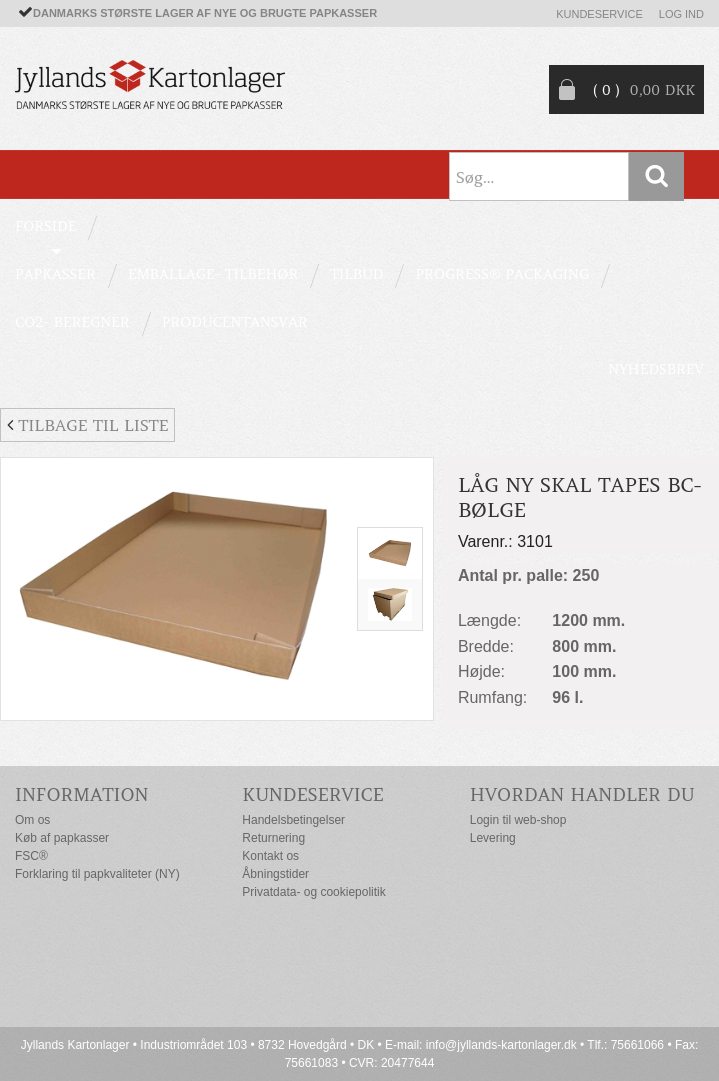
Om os (32, 820)
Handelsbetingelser (293, 820)
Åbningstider (275, 874)
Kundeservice (599, 14)
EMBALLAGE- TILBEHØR (213, 274)
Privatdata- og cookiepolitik (313, 892)
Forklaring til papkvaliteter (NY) (97, 874)
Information (82, 794)
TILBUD (356, 274)
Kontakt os (270, 856)
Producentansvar (235, 322)
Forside (45, 226)
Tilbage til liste (87, 425)
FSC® (31, 856)
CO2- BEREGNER (72, 322)
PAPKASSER (55, 274)
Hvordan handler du (582, 794)
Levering (493, 838)
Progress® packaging (502, 274)
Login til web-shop (518, 820)
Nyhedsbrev (656, 369)
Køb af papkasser (62, 838)
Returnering (273, 838)
